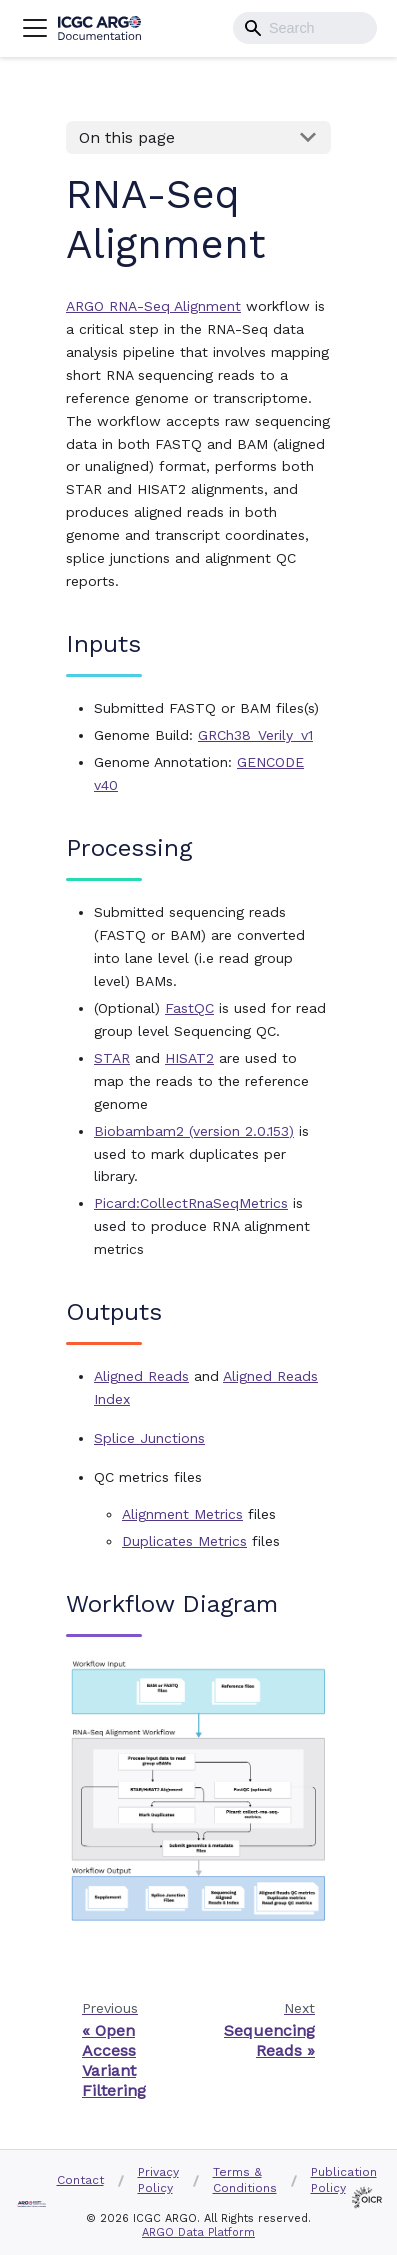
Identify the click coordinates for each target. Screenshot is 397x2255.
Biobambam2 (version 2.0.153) (194, 1131)
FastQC (189, 1008)
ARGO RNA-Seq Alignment (153, 306)
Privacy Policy (158, 2180)
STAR (112, 1058)
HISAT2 (189, 1058)
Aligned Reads (141, 1376)
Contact (80, 2180)
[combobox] (305, 28)
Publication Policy (344, 2180)
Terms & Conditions (245, 2180)
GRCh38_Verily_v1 (255, 735)
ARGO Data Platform (198, 2232)
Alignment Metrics (182, 1514)
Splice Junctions (149, 1438)
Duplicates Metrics (184, 1541)
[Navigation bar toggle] (35, 28)
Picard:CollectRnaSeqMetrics (191, 1203)
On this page (127, 137)
